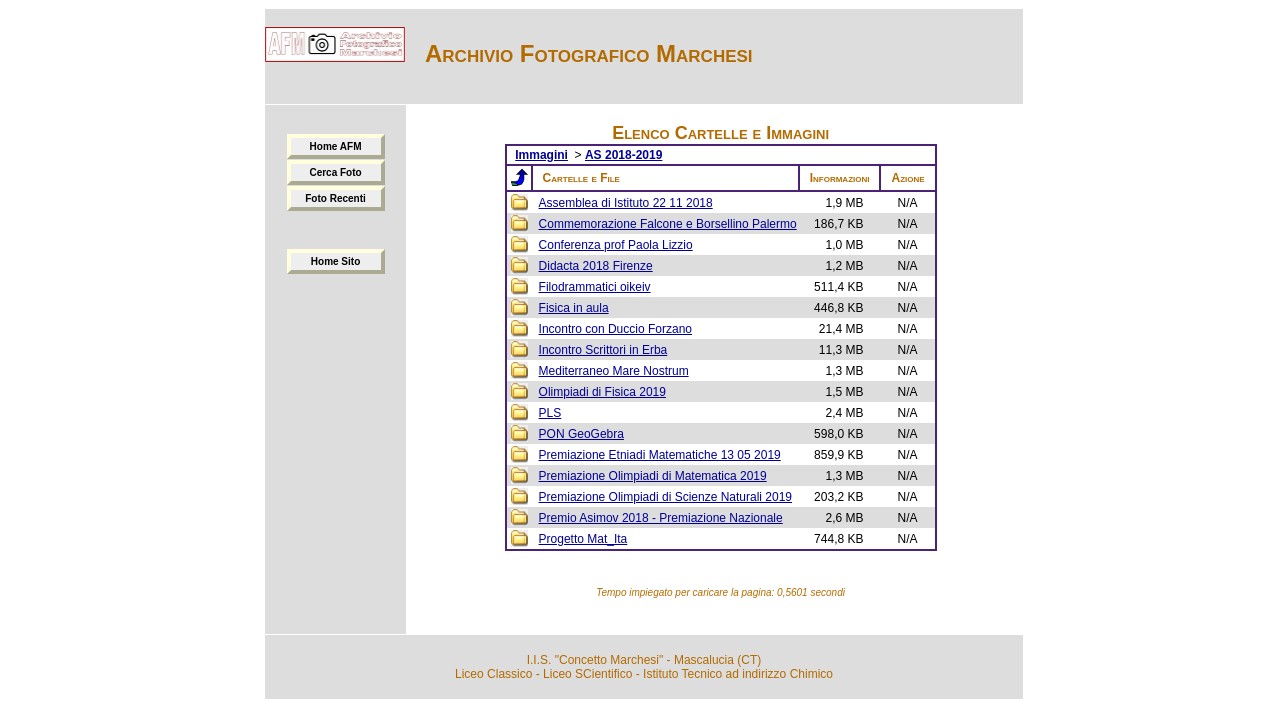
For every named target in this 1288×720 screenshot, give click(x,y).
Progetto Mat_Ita (583, 539)
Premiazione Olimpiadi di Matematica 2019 (653, 476)
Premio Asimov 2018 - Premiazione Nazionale (661, 518)
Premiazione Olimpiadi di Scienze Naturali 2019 (665, 497)
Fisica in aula (574, 308)
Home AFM (336, 146)
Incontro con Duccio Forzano (615, 329)
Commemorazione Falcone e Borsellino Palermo (668, 224)
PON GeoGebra (581, 434)
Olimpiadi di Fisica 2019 (602, 392)
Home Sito (335, 261)
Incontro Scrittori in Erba (603, 350)
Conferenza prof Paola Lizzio (616, 245)
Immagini (541, 155)
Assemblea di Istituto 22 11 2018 (626, 203)
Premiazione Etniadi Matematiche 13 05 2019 (660, 455)
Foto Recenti (335, 198)
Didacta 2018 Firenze (596, 266)
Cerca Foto (335, 172)
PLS (550, 413)
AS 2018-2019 (623, 155)
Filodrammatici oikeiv (595, 287)
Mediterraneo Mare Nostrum (614, 371)
